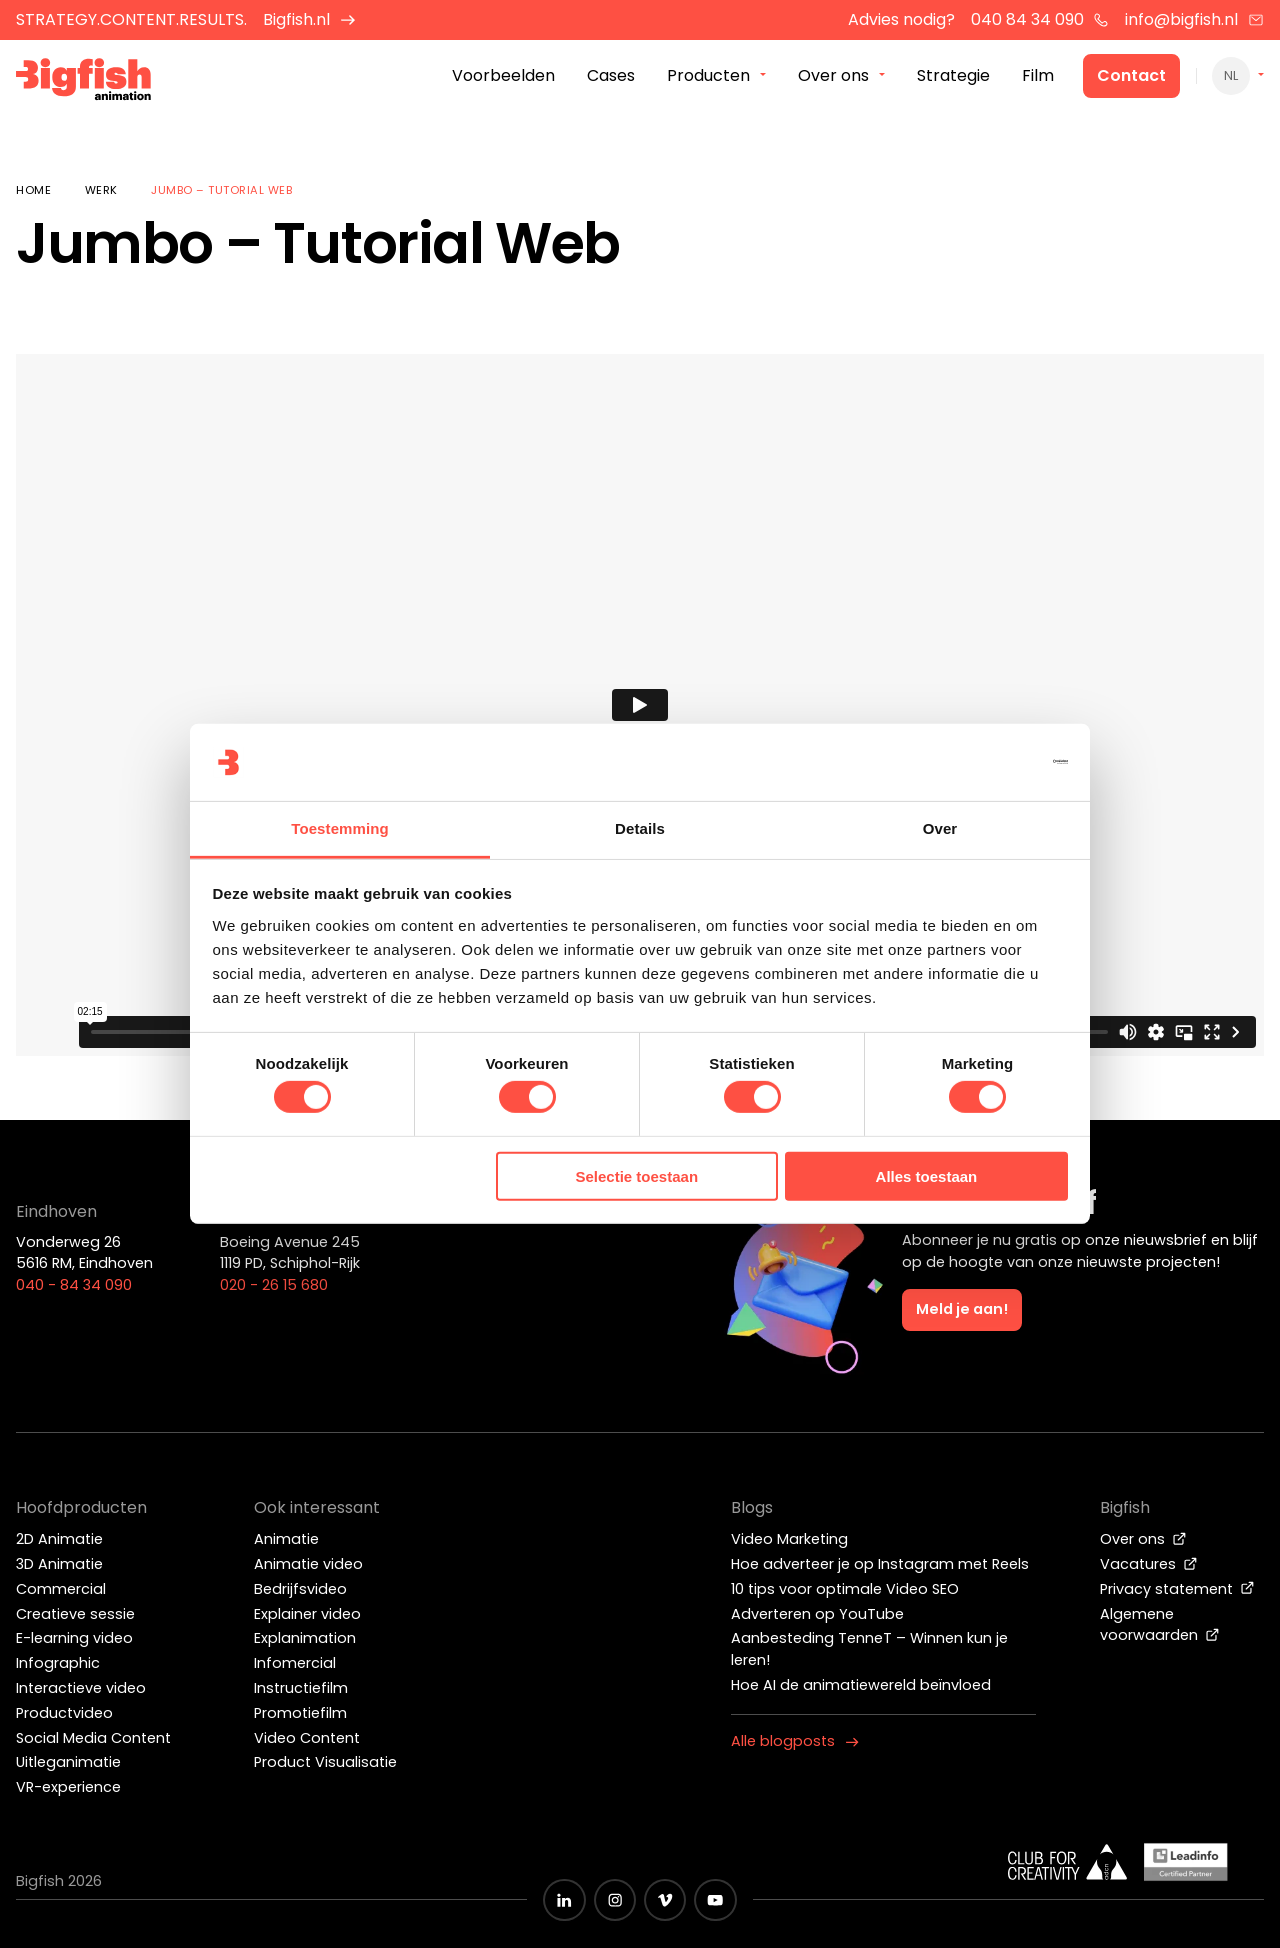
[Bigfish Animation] (93, 85)
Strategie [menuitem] (953, 78)
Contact (1131, 78)
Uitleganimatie (68, 1762)
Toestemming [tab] (340, 828)
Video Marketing (789, 1539)
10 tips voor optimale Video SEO (845, 1589)
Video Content (307, 1738)
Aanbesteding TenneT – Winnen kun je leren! (869, 1649)
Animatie (286, 1539)
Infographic (58, 1663)
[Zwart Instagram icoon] (615, 1900)
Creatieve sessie (75, 1614)
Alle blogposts (795, 1741)
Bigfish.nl (309, 19)
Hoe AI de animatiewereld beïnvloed (861, 1685)
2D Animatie (59, 1539)
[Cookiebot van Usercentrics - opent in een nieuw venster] (980, 762)
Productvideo (64, 1713)
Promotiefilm (300, 1713)
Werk (101, 190)
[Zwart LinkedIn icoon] (564, 1900)
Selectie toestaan (637, 1176)
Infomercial (295, 1663)
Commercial (61, 1589)
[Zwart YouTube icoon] (715, 1900)
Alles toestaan (927, 1176)
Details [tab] (640, 828)
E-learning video (74, 1638)
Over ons (1143, 1539)
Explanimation (305, 1638)
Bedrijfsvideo (300, 1589)
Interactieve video (81, 1688)
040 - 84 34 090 (74, 1285)
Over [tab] (940, 828)
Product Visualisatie (325, 1762)
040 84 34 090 (1040, 19)
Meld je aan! (962, 1309)
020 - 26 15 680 (274, 1285)
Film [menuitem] (1038, 78)
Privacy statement (1177, 1589)
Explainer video (307, 1614)
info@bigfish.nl (1194, 19)
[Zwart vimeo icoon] (665, 1900)
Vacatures (1149, 1564)
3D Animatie (59, 1564)
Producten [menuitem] (708, 78)
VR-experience (68, 1787)
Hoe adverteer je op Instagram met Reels (880, 1564)
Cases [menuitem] (611, 78)
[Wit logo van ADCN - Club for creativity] (1068, 1862)
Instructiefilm (301, 1688)
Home (33, 190)
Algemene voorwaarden (1160, 1625)
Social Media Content (93, 1738)
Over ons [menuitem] (833, 78)
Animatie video (308, 1564)
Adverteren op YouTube (817, 1614)
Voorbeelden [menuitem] (503, 78)
